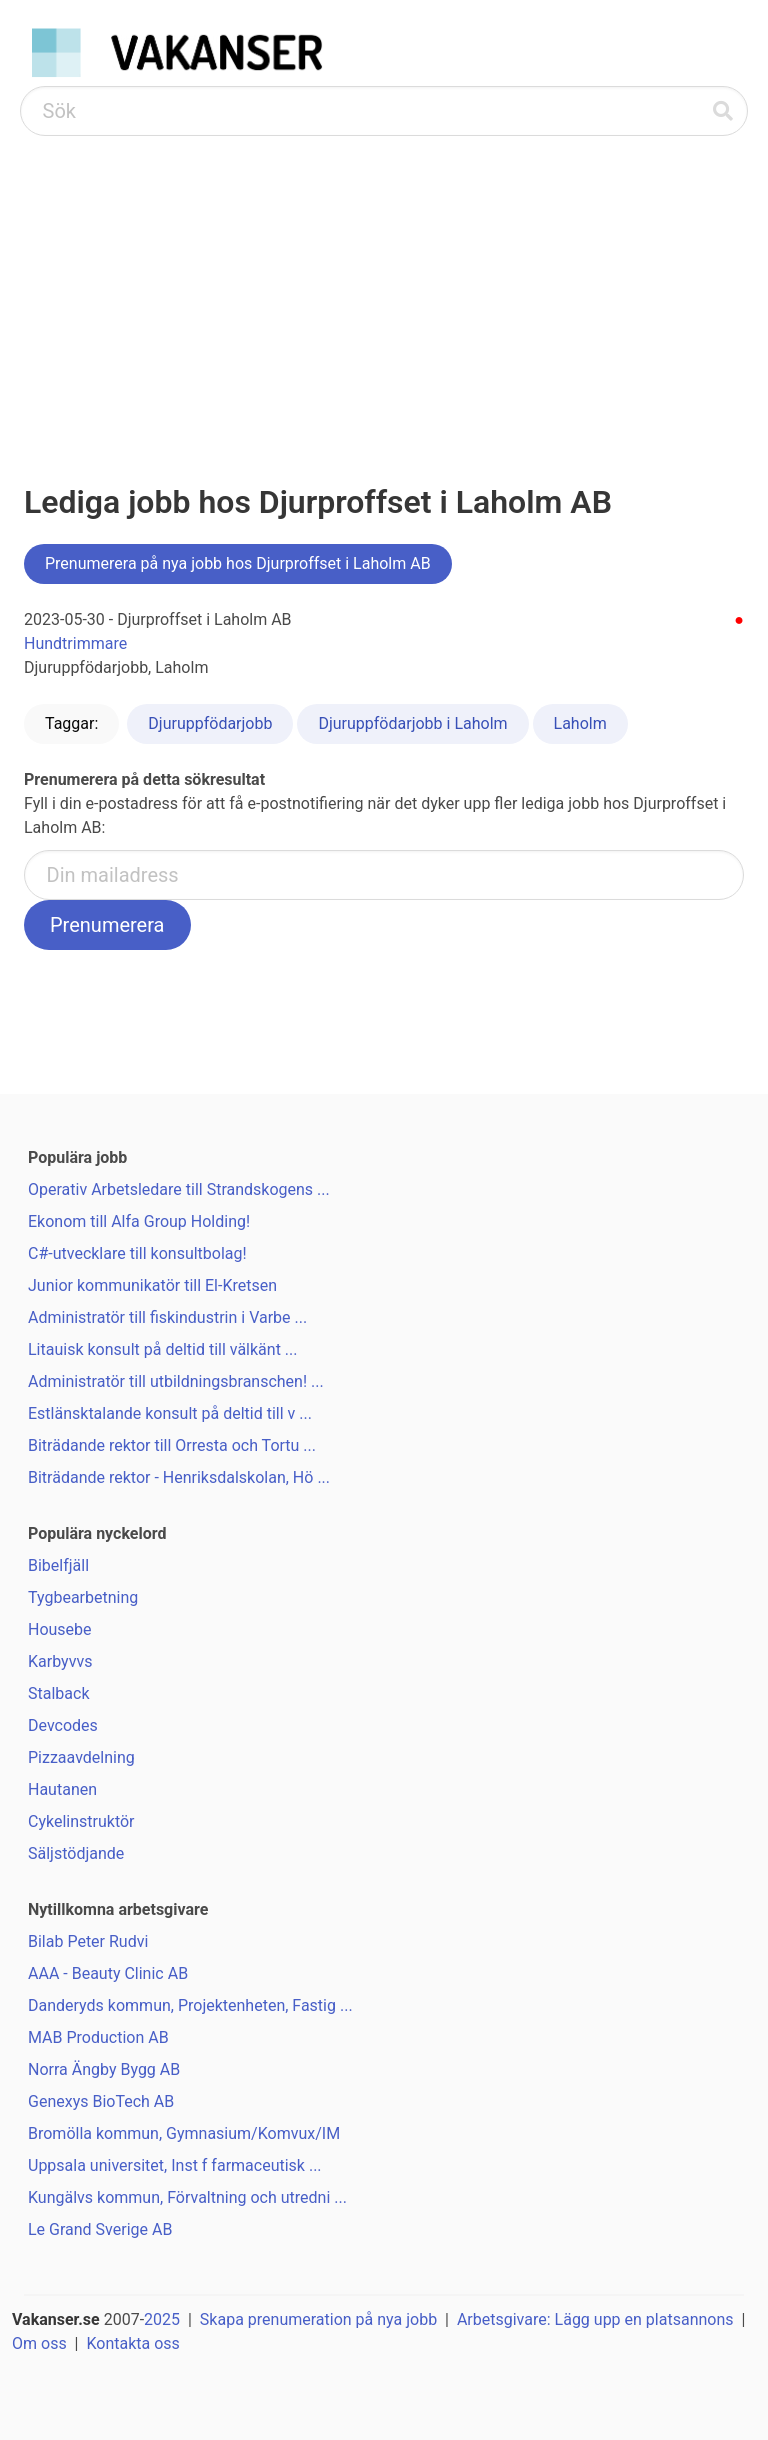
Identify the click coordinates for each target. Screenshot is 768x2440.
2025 (162, 2319)
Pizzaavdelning (81, 1757)
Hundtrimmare (75, 643)
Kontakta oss (132, 2343)
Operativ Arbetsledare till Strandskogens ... (179, 1189)
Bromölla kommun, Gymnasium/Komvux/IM (184, 2133)
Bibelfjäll (58, 1565)
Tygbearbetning (83, 1597)
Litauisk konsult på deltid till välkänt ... (163, 1349)
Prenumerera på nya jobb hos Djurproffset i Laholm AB (238, 563)
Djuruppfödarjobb (210, 723)
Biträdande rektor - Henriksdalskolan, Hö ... (179, 1477)
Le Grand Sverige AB (100, 2229)
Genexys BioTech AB (101, 2101)
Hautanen (62, 1789)
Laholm (580, 723)
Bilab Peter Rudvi (88, 1941)
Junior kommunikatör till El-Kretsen (152, 1285)
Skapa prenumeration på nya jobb (318, 2319)
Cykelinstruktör (81, 1821)
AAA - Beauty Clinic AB (108, 1973)
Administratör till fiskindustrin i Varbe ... (167, 1317)
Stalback (59, 1693)
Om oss (39, 2343)
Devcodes (63, 1725)
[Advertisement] (384, 286)
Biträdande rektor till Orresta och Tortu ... (172, 1445)
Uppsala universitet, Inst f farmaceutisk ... (175, 2165)
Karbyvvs (60, 1661)
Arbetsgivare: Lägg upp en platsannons (595, 2319)
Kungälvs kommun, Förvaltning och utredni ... (187, 2197)
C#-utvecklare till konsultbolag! (137, 1253)
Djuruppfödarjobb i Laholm (412, 723)
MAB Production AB (98, 2037)
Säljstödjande (76, 1853)
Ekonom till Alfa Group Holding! (139, 1221)
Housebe (60, 1629)
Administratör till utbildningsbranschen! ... (176, 1381)
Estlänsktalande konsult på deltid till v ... (170, 1413)
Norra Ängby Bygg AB (104, 2069)
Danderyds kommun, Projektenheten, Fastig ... (190, 2005)
